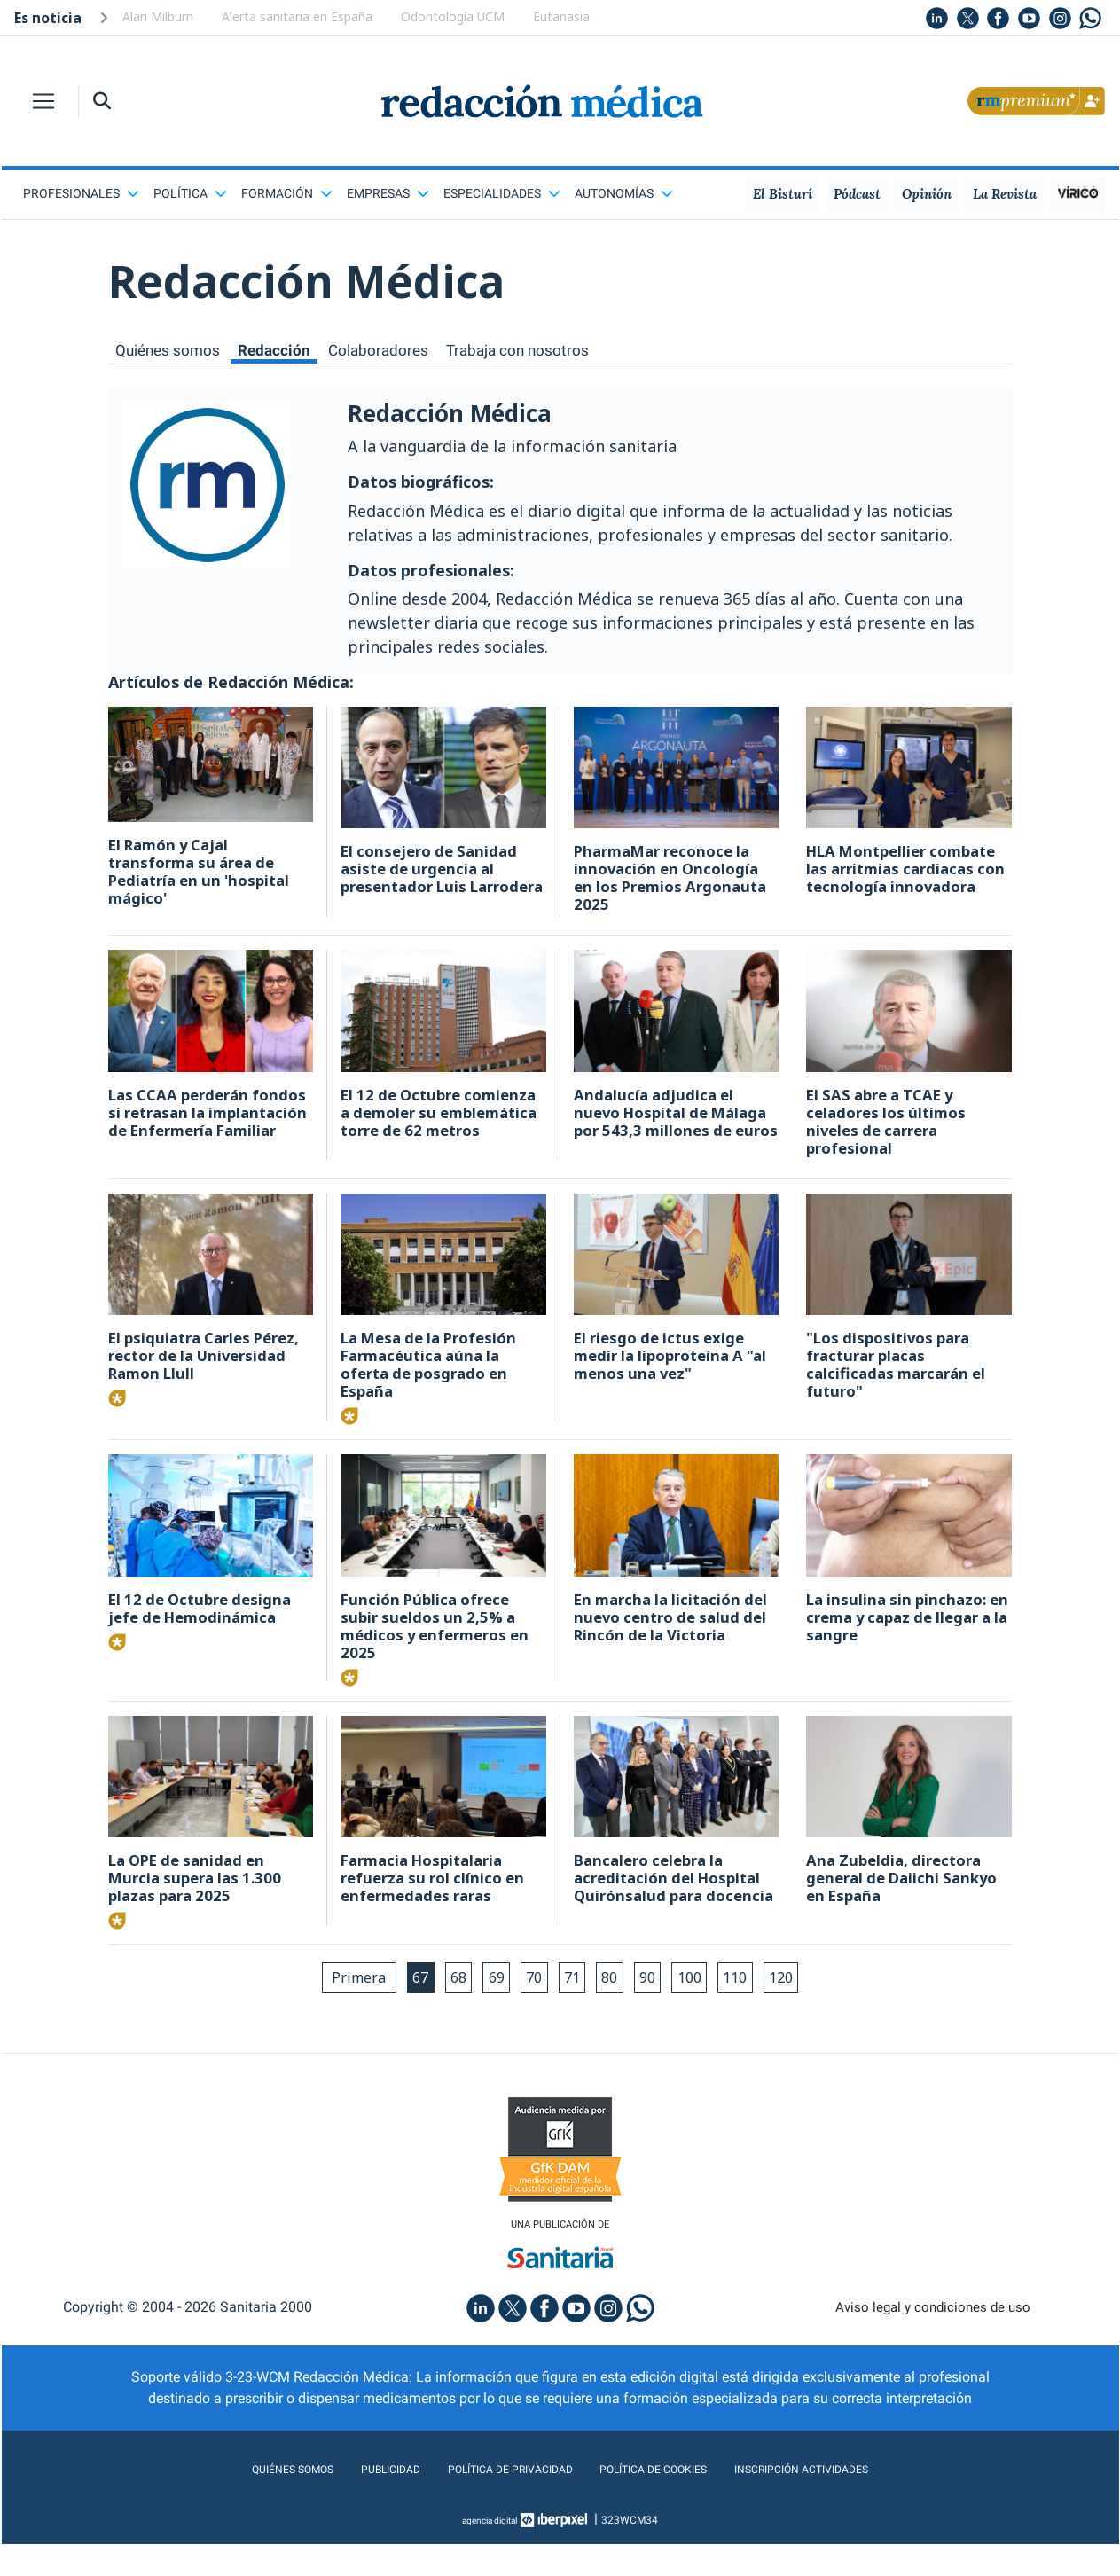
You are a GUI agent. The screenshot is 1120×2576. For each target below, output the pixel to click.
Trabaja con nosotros (530, 350)
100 (706, 2006)
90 (660, 2006)
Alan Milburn (157, 16)
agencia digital (489, 2552)
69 (489, 2006)
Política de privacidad (495, 2501)
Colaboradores (386, 350)
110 (757, 2006)
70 (532, 2006)
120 (807, 2006)
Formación (287, 193)
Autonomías (624, 193)
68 (447, 2006)
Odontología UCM (453, 16)
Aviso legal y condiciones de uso (932, 2338)
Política (190, 193)
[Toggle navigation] (43, 101)
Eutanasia (561, 16)
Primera (336, 2006)
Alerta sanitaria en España (297, 16)
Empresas (388, 193)
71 (575, 2006)
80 (617, 2006)
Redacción (279, 350)
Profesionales (81, 193)
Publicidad (356, 2501)
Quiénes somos (169, 350)
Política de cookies (666, 2501)
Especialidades (501, 193)
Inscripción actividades (843, 2501)
